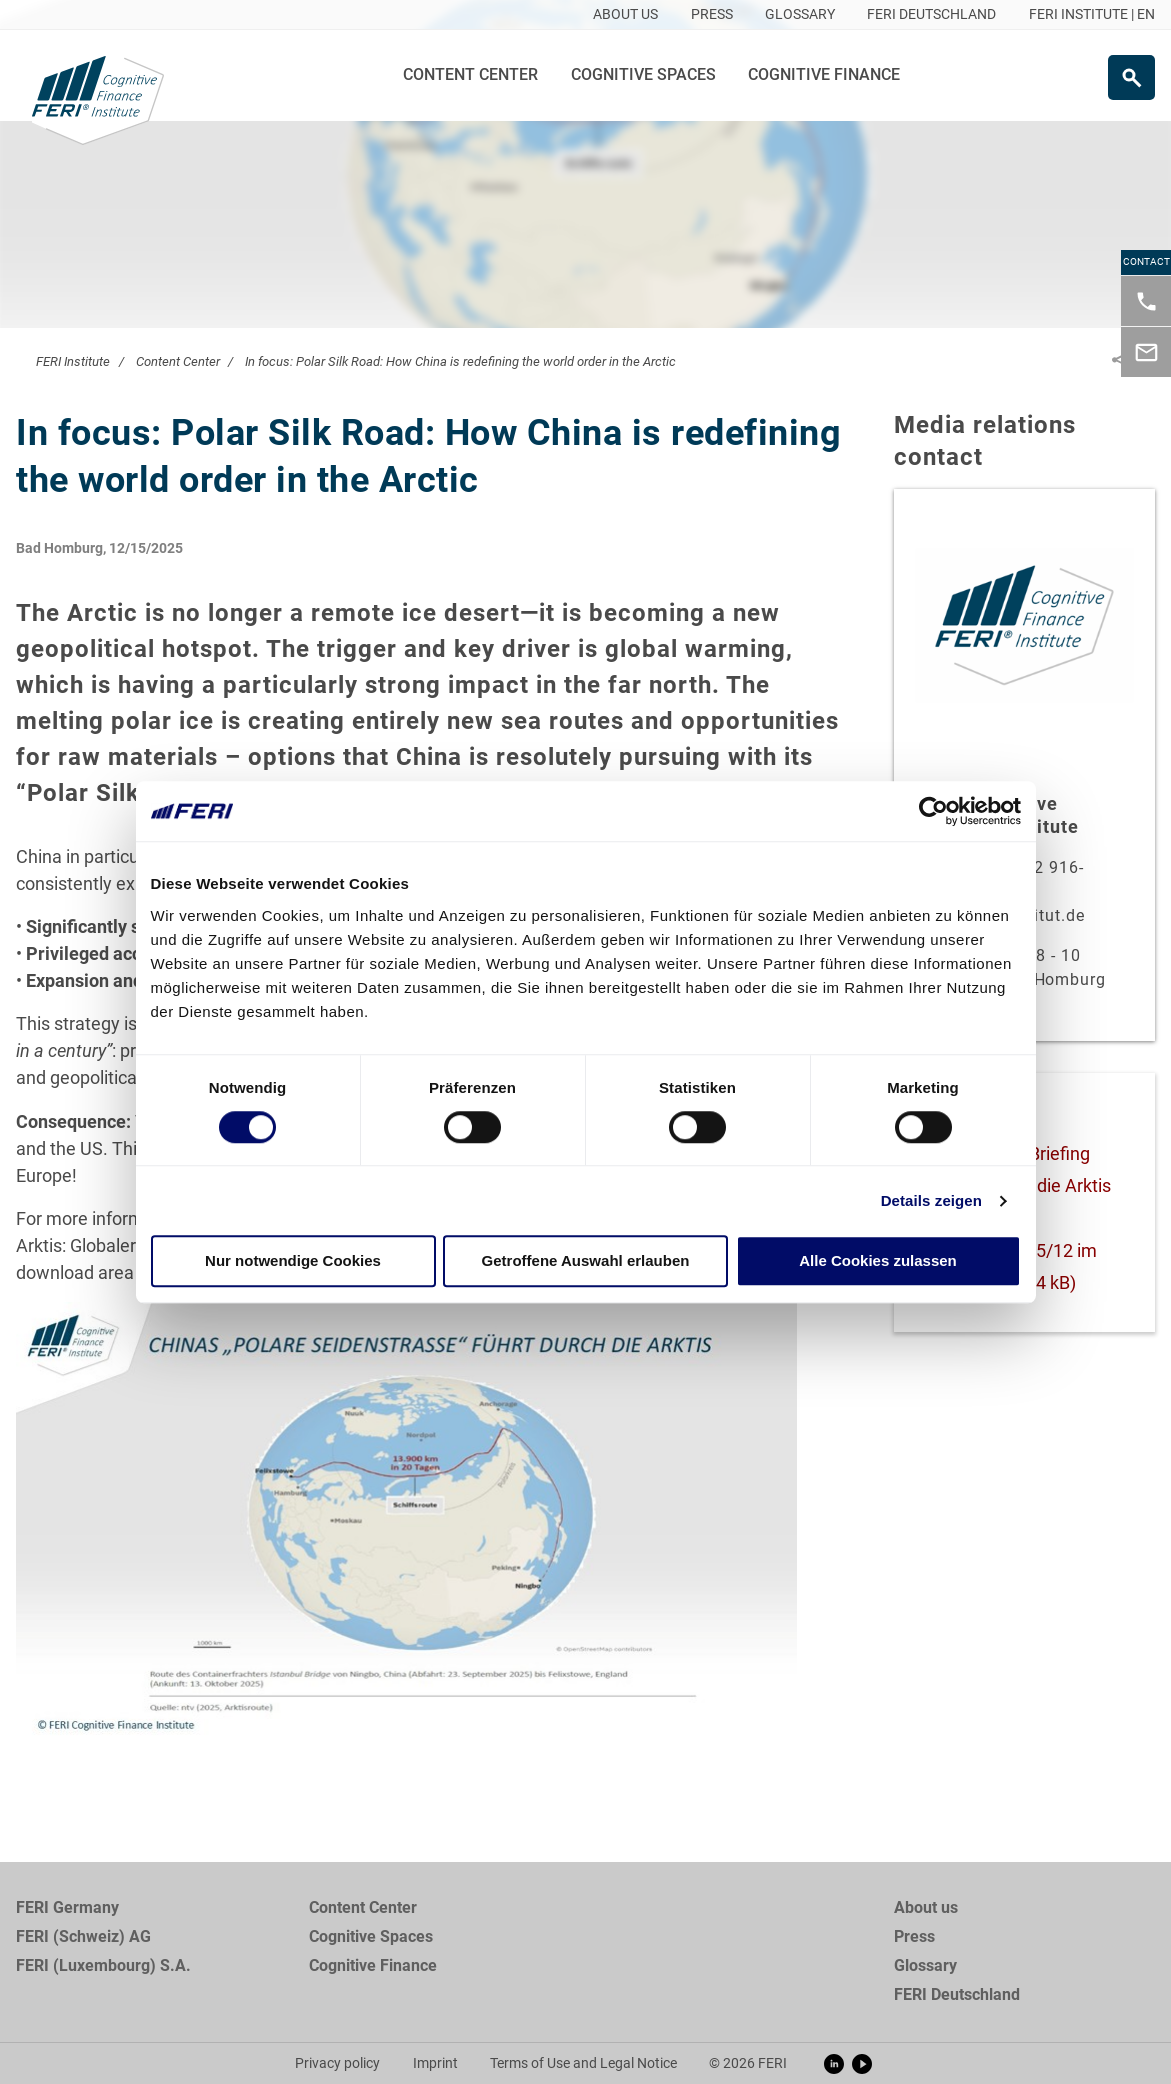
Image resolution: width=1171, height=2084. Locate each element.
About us (926, 1907)
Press (914, 1936)
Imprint (435, 2063)
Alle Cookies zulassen (878, 1261)
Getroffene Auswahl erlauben (586, 1261)
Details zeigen (931, 1200)
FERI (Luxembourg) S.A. (103, 1965)
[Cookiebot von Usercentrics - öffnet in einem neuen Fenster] (933, 811)
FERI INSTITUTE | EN (1092, 14)
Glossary (925, 1965)
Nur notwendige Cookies (293, 1261)
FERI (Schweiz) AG (83, 1936)
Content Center (470, 74)
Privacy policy (337, 2063)
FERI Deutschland (957, 1994)
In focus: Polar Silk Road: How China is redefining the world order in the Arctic (460, 361)
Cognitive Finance (824, 74)
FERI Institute (73, 361)
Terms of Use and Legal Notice (583, 2063)
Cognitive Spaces (643, 74)
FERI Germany (67, 1907)
